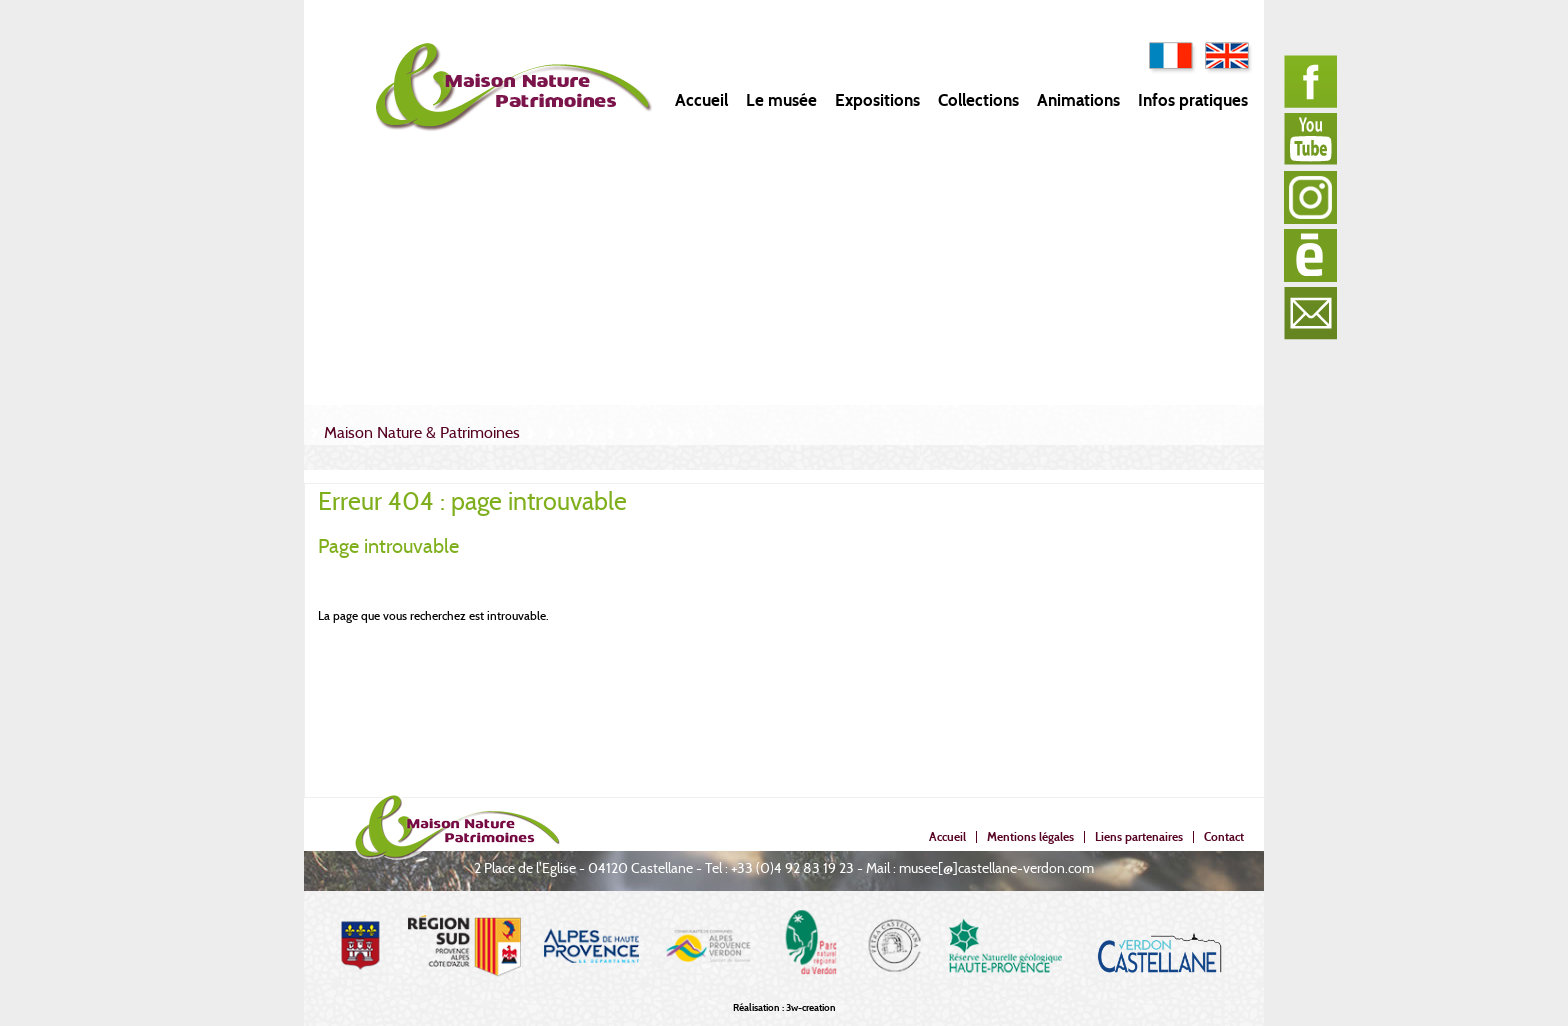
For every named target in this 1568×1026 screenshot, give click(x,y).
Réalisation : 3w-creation (784, 1007)
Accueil (701, 100)
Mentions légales (1030, 836)
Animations (1078, 100)
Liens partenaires (1139, 836)
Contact (1224, 836)
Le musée (781, 100)
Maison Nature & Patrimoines (422, 432)
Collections (978, 100)
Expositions (877, 100)
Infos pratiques (1193, 100)
